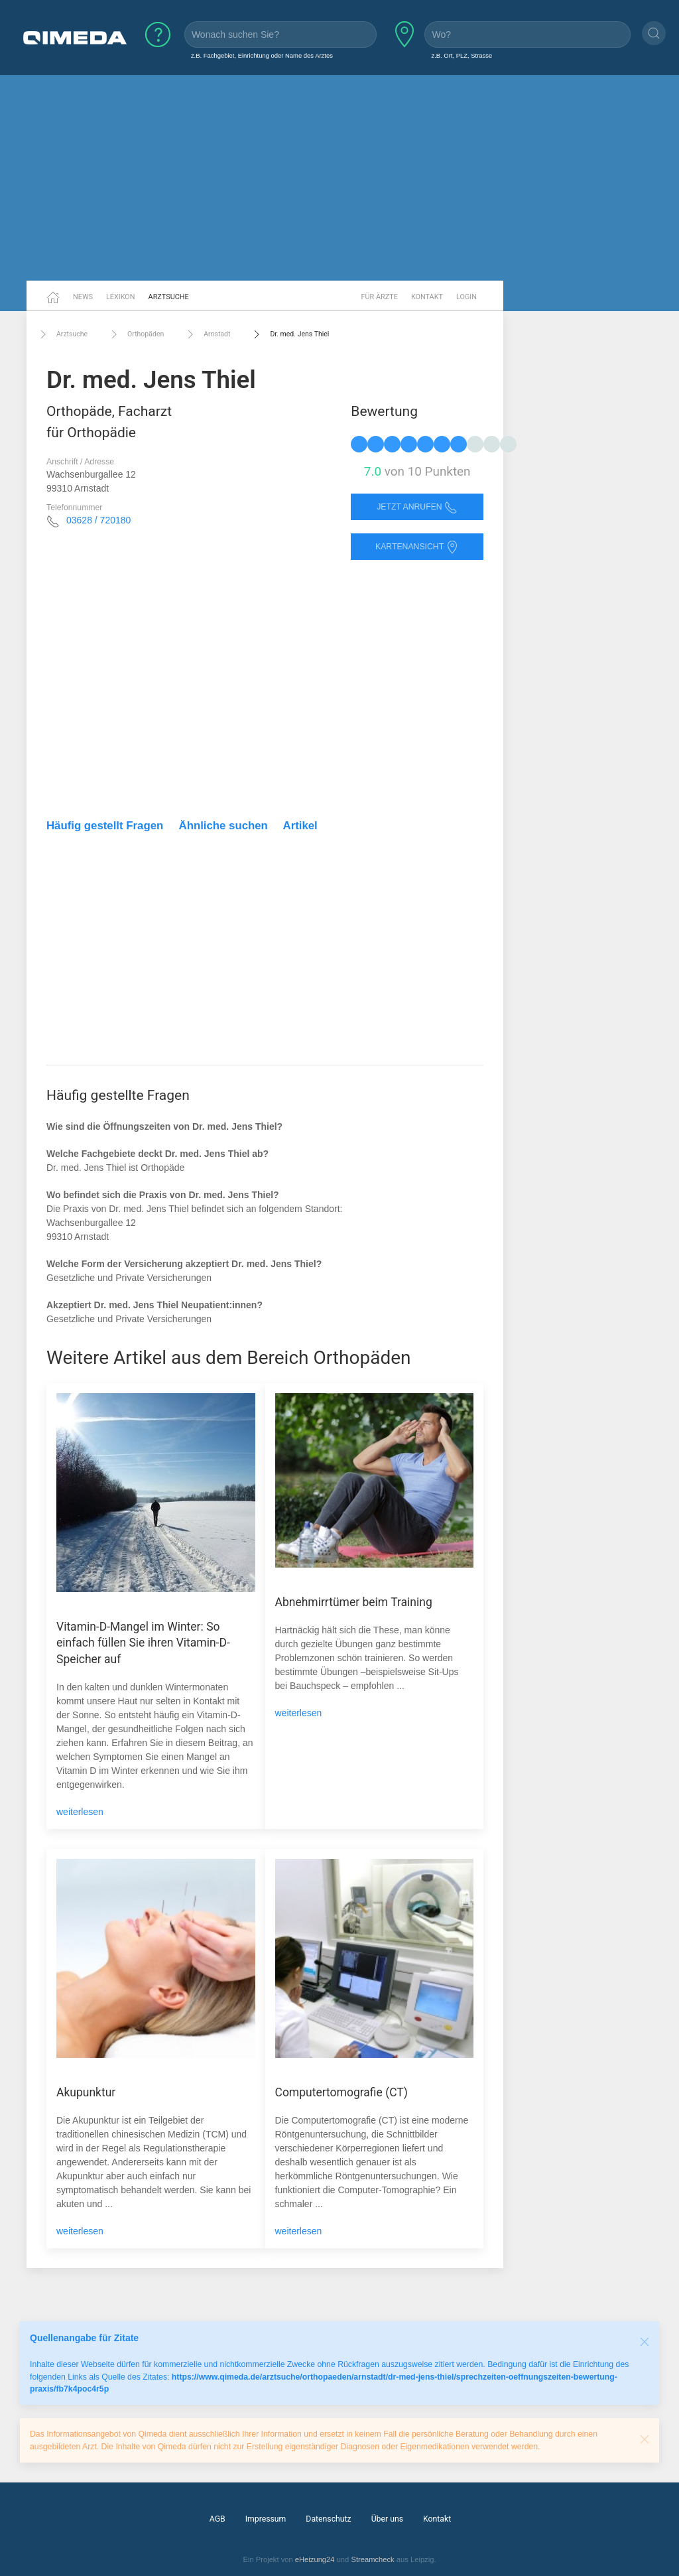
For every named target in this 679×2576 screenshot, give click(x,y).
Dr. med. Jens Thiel (289, 334)
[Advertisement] (339, 178)
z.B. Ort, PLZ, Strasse (461, 55)
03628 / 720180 (98, 520)
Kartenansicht (417, 547)
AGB (217, 2519)
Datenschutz (328, 2519)
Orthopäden (135, 334)
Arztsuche (169, 297)
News (83, 297)
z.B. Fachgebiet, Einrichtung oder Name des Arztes (262, 55)
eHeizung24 (315, 2559)
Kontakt (427, 297)
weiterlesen (79, 1811)
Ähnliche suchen (223, 825)
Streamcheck (372, 2559)
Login (466, 297)
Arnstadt (207, 334)
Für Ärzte (379, 297)
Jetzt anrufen (417, 507)
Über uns (387, 2519)
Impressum (265, 2519)
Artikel (300, 825)
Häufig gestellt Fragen (104, 825)
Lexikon (120, 297)
